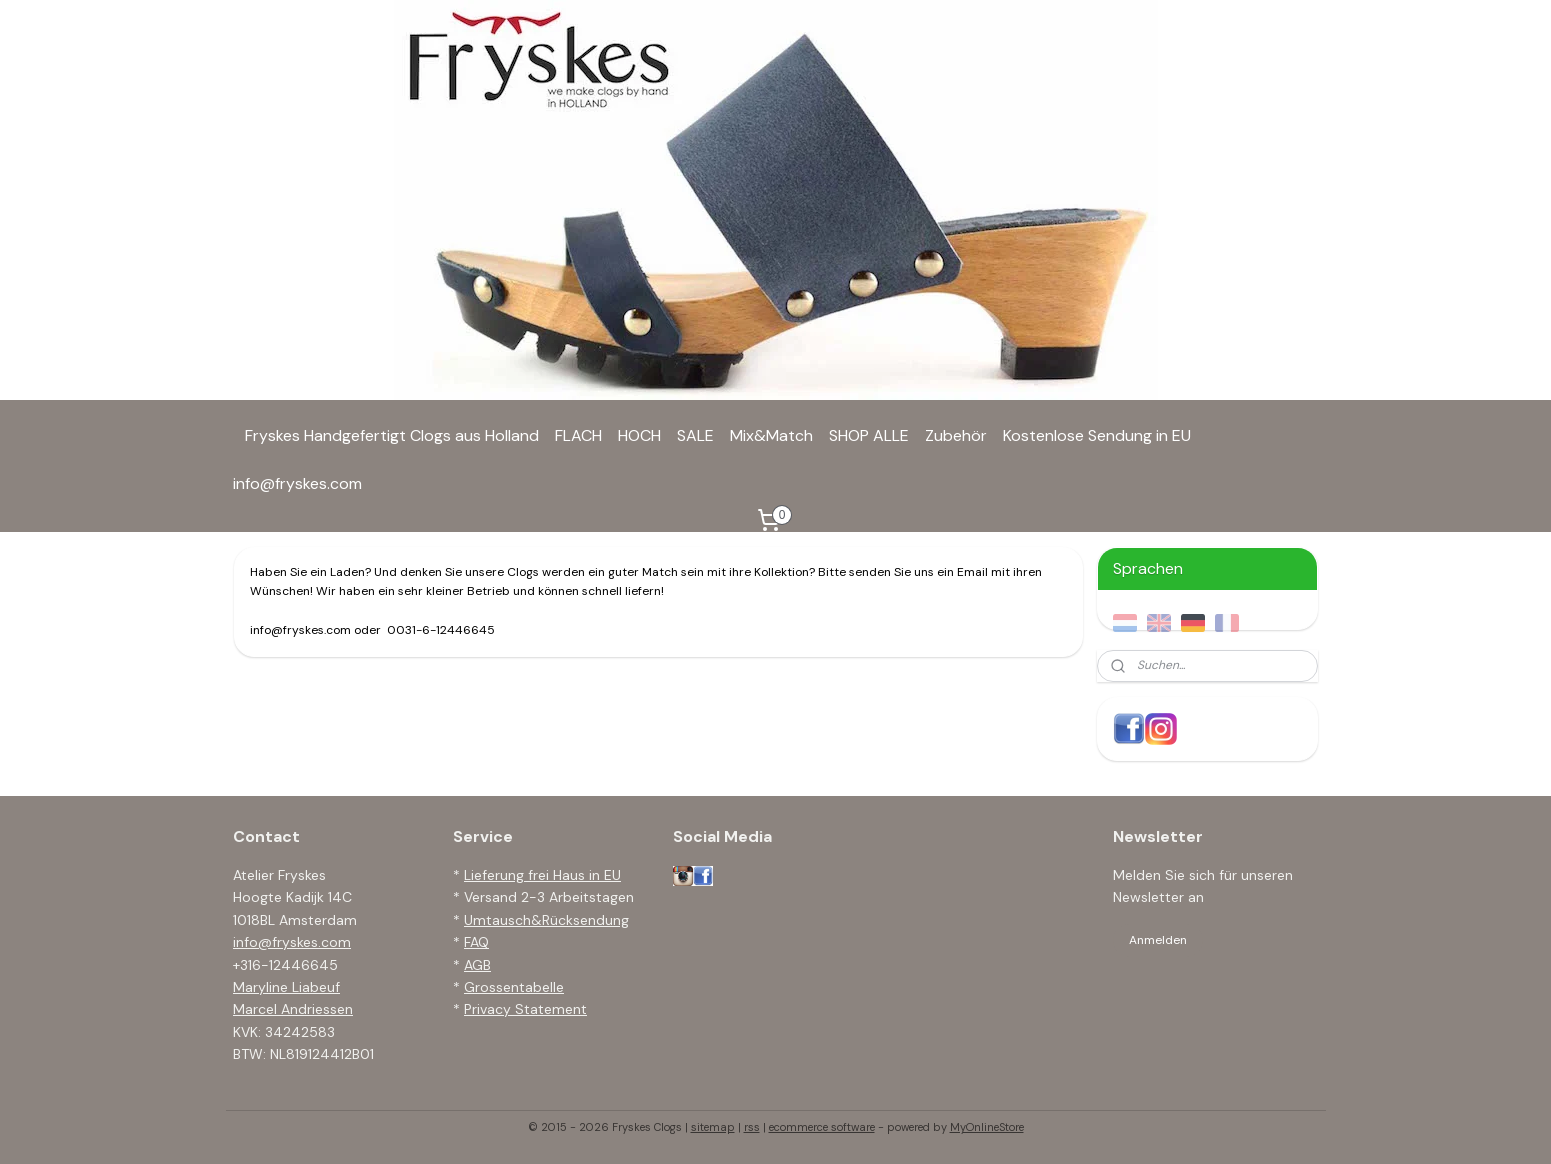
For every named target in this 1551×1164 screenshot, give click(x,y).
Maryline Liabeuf (286, 987)
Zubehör (956, 435)
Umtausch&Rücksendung (546, 920)
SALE (695, 435)
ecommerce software (822, 1127)
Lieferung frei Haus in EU (542, 875)
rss (752, 1127)
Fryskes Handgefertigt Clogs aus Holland (392, 435)
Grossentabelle (514, 987)
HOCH (639, 435)
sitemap (713, 1127)
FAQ (476, 942)
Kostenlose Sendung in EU (1097, 435)
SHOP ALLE (869, 435)
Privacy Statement (525, 1009)
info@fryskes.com (297, 483)
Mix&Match (771, 435)
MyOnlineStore (987, 1127)
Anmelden (1158, 940)
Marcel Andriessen (293, 1009)
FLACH (578, 435)
